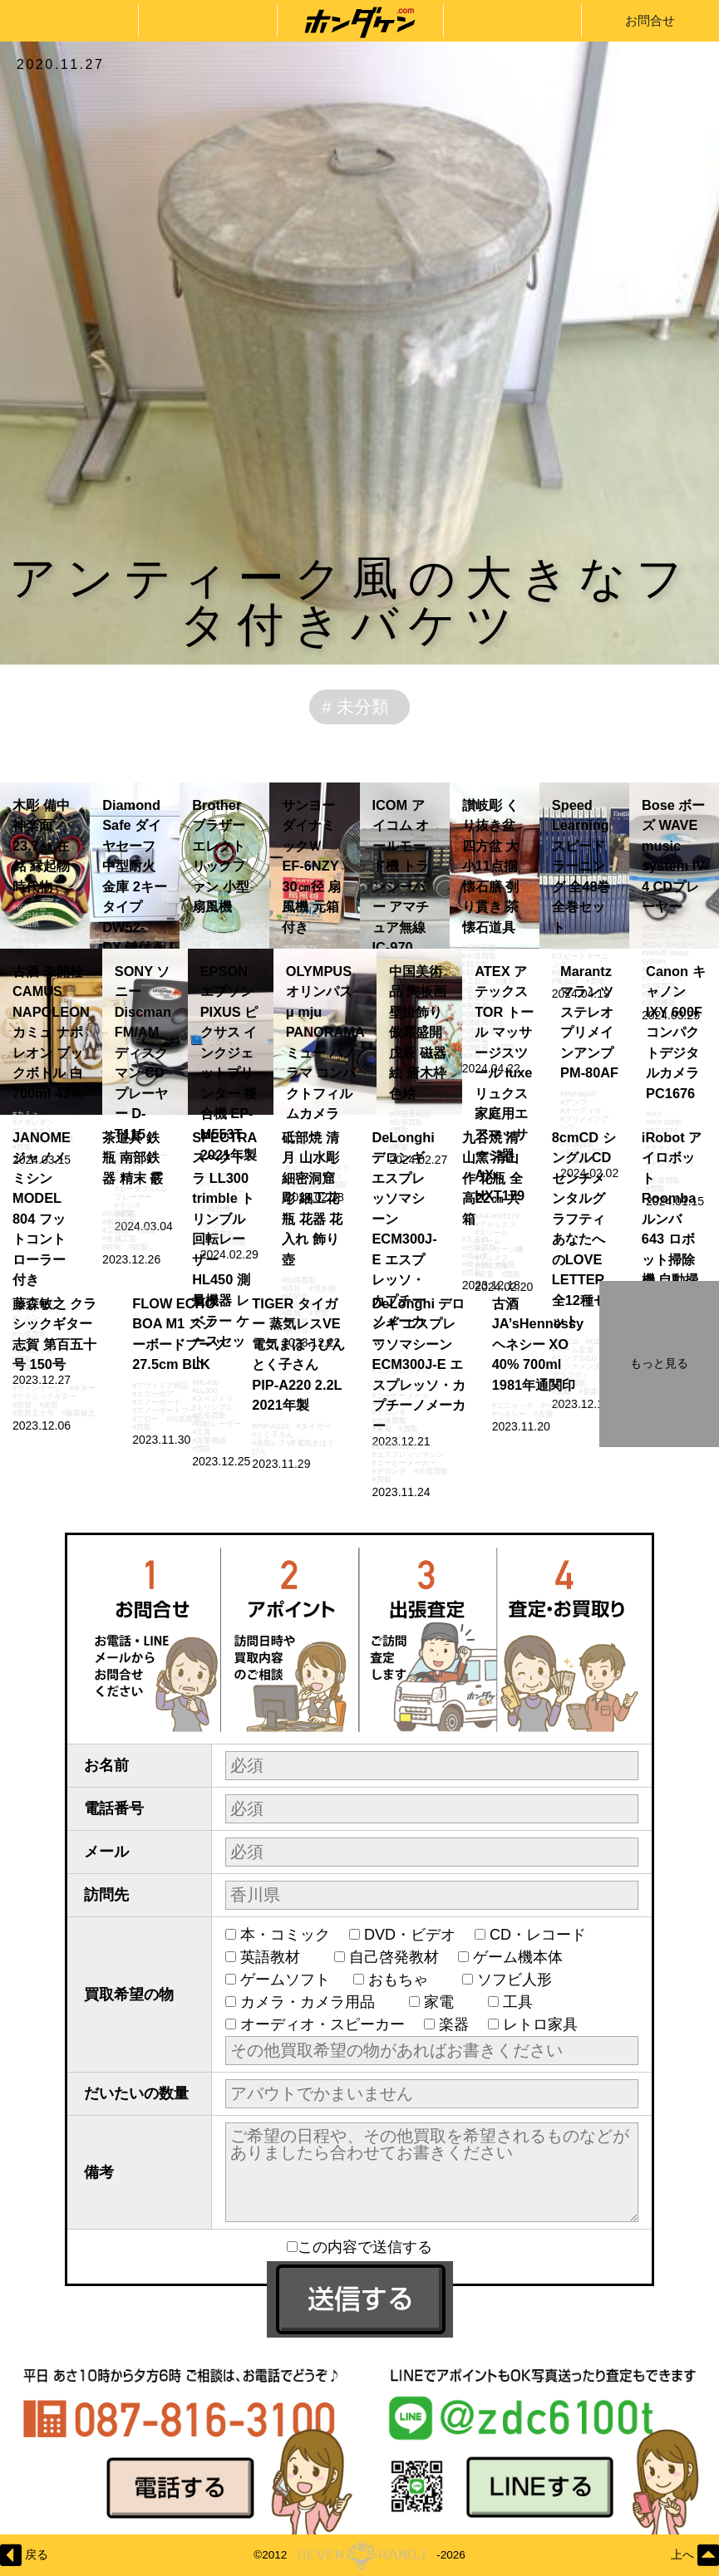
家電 (446, 2002)
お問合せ (650, 20)
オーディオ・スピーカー (322, 2024)
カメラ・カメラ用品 (315, 2002)
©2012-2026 (359, 2555)
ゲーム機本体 (518, 1957)
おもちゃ (405, 1979)
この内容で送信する (359, 2247)
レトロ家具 (540, 2024)
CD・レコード (538, 1934)
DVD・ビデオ (409, 1934)
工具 (525, 2002)
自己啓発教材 (394, 1957)
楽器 (454, 2024)
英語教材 (277, 1957)
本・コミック (285, 1934)
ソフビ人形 (522, 1979)
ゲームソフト (287, 1979)
